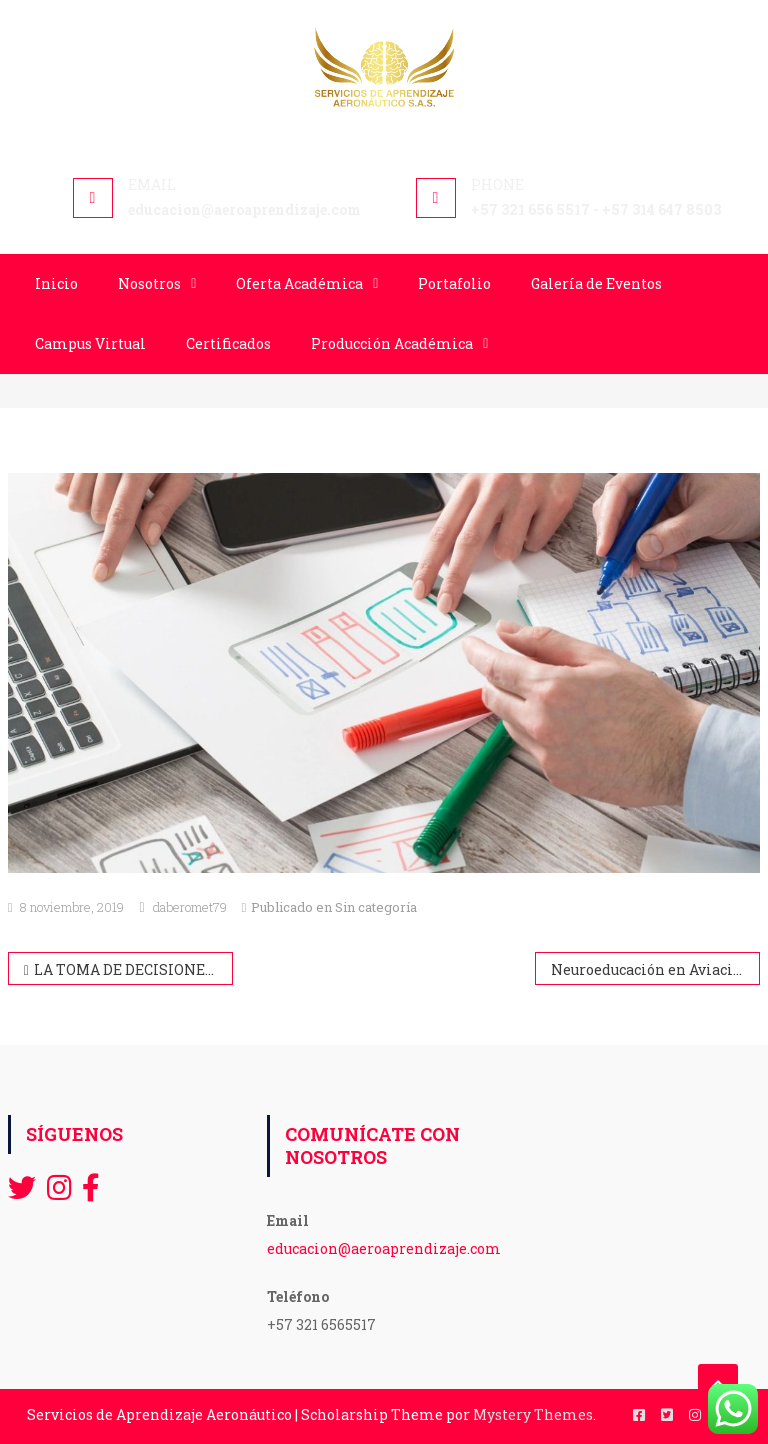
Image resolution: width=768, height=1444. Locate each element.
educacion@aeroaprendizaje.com (384, 1248)
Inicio (56, 283)
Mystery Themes (533, 1414)
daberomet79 (190, 907)
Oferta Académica (299, 283)
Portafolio (454, 283)
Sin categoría (376, 907)
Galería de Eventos (596, 283)
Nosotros (149, 283)
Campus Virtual (90, 343)
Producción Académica (392, 343)
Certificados (228, 343)
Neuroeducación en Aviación (651, 969)
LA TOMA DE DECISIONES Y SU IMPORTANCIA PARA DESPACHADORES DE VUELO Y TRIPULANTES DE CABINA (134, 969)
